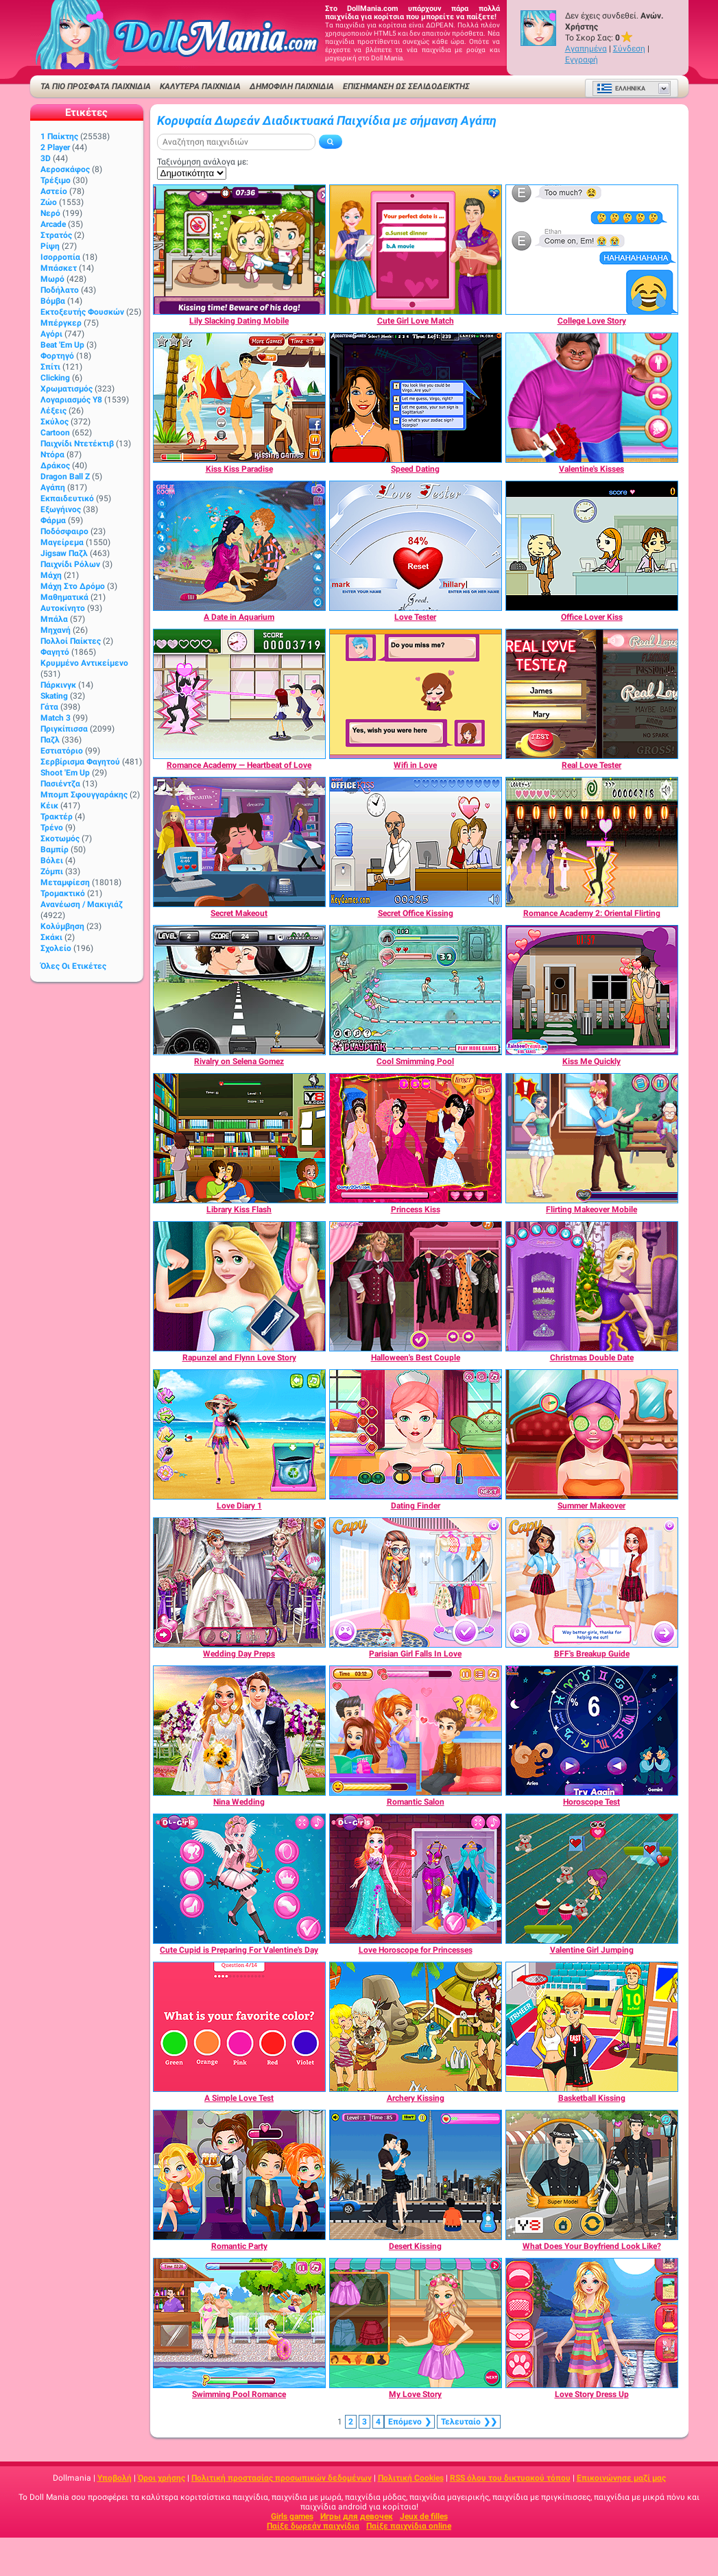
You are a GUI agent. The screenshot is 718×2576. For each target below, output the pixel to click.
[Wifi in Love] (415, 694)
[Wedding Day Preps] (239, 1582)
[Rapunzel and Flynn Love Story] (239, 1286)
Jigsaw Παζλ (64, 553)
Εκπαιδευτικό (67, 498)
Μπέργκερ (61, 323)
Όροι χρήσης (161, 2478)
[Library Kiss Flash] (239, 1138)
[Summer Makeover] (591, 1434)
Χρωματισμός (66, 389)
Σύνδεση (629, 48)
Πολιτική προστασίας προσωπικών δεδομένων (281, 2478)
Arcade (53, 224)
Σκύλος (54, 421)
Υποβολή (114, 2478)
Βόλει (51, 860)
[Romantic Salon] (415, 1730)
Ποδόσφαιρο (64, 531)
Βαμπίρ (54, 849)
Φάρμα (53, 520)
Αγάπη (52, 487)
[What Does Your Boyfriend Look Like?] (591, 2175)
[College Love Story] (591, 249)
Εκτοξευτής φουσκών (82, 312)
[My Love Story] (415, 2323)
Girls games (292, 2516)
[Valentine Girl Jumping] (591, 1879)
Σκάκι (51, 937)
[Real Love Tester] (591, 694)
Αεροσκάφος (65, 169)
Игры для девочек (356, 2516)
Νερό (50, 213)
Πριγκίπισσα (64, 729)
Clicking (55, 378)
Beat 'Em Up (62, 345)
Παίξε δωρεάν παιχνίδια (313, 2526)
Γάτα (49, 707)
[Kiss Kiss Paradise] (239, 398)
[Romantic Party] (239, 2175)
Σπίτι (50, 367)
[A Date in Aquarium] (239, 546)
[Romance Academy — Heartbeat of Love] (239, 694)
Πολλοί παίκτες (70, 641)
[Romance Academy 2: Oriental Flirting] (591, 842)
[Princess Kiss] (415, 1138)
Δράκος (55, 465)
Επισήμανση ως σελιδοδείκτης (406, 86)
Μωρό (52, 279)
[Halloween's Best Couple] (415, 1286)
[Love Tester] (415, 546)
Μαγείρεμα (62, 542)
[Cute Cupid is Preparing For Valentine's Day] (239, 1879)
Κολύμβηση (62, 926)
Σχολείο (55, 948)
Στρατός (56, 235)
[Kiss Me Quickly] (591, 990)
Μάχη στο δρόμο (72, 586)
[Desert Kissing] (415, 2175)
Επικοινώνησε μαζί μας (621, 2478)
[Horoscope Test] (591, 1730)
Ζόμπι (51, 871)
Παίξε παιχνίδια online (408, 2526)
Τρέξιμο (55, 180)
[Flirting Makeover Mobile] (591, 1138)
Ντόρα (52, 454)
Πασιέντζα (60, 784)
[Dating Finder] (415, 1434)
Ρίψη (50, 246)
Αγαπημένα (586, 48)
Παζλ (50, 740)
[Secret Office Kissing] (415, 842)
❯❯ (468, 2422)
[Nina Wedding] (239, 1730)
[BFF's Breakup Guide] (591, 1582)
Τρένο (51, 827)
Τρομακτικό (62, 893)
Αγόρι (51, 334)
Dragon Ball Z (65, 476)
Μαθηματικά (64, 597)
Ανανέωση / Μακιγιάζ (81, 904)
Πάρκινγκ (58, 685)
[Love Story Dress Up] (591, 2323)
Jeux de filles (424, 2516)
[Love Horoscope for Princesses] (415, 1879)
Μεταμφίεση (65, 882)
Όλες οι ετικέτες (73, 966)
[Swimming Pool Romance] (239, 2323)
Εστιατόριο (61, 751)
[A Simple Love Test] (239, 2027)
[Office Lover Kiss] (591, 546)
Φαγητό (54, 652)
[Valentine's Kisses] (591, 398)
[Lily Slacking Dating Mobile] (239, 249)
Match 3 (55, 718)
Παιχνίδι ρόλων (70, 564)
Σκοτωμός (60, 838)
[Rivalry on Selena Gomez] (239, 990)
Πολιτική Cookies (411, 2478)
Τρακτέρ (56, 816)
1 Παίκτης (59, 136)
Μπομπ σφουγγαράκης (84, 794)
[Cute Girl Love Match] (415, 249)
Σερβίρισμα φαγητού (80, 762)
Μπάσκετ (58, 268)
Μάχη (51, 575)
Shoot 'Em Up (65, 773)
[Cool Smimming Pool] (415, 990)
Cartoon (55, 432)
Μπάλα (54, 619)
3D (45, 158)
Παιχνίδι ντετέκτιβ (77, 443)
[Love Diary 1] (239, 1434)
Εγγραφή (581, 59)
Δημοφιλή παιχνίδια (292, 86)
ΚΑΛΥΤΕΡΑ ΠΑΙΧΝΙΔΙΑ (200, 86)
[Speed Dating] (415, 398)
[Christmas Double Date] (591, 1286)
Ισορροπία (60, 257)
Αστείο (53, 191)
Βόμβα (52, 301)
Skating (54, 696)
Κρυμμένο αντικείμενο (84, 663)
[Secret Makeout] (239, 842)
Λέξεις (53, 411)
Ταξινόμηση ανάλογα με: (202, 162)
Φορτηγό (57, 356)
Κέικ (49, 805)
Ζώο (48, 202)
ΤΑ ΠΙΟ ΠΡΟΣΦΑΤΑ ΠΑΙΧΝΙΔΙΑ (95, 86)
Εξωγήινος (60, 509)
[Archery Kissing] (415, 2027)
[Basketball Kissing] (591, 2027)
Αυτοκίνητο (62, 608)
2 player (55, 147)
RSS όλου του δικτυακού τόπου (510, 2478)
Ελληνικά (621, 88)
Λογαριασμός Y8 (71, 400)
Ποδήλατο (59, 290)
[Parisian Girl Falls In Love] (415, 1582)
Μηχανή (55, 630)
